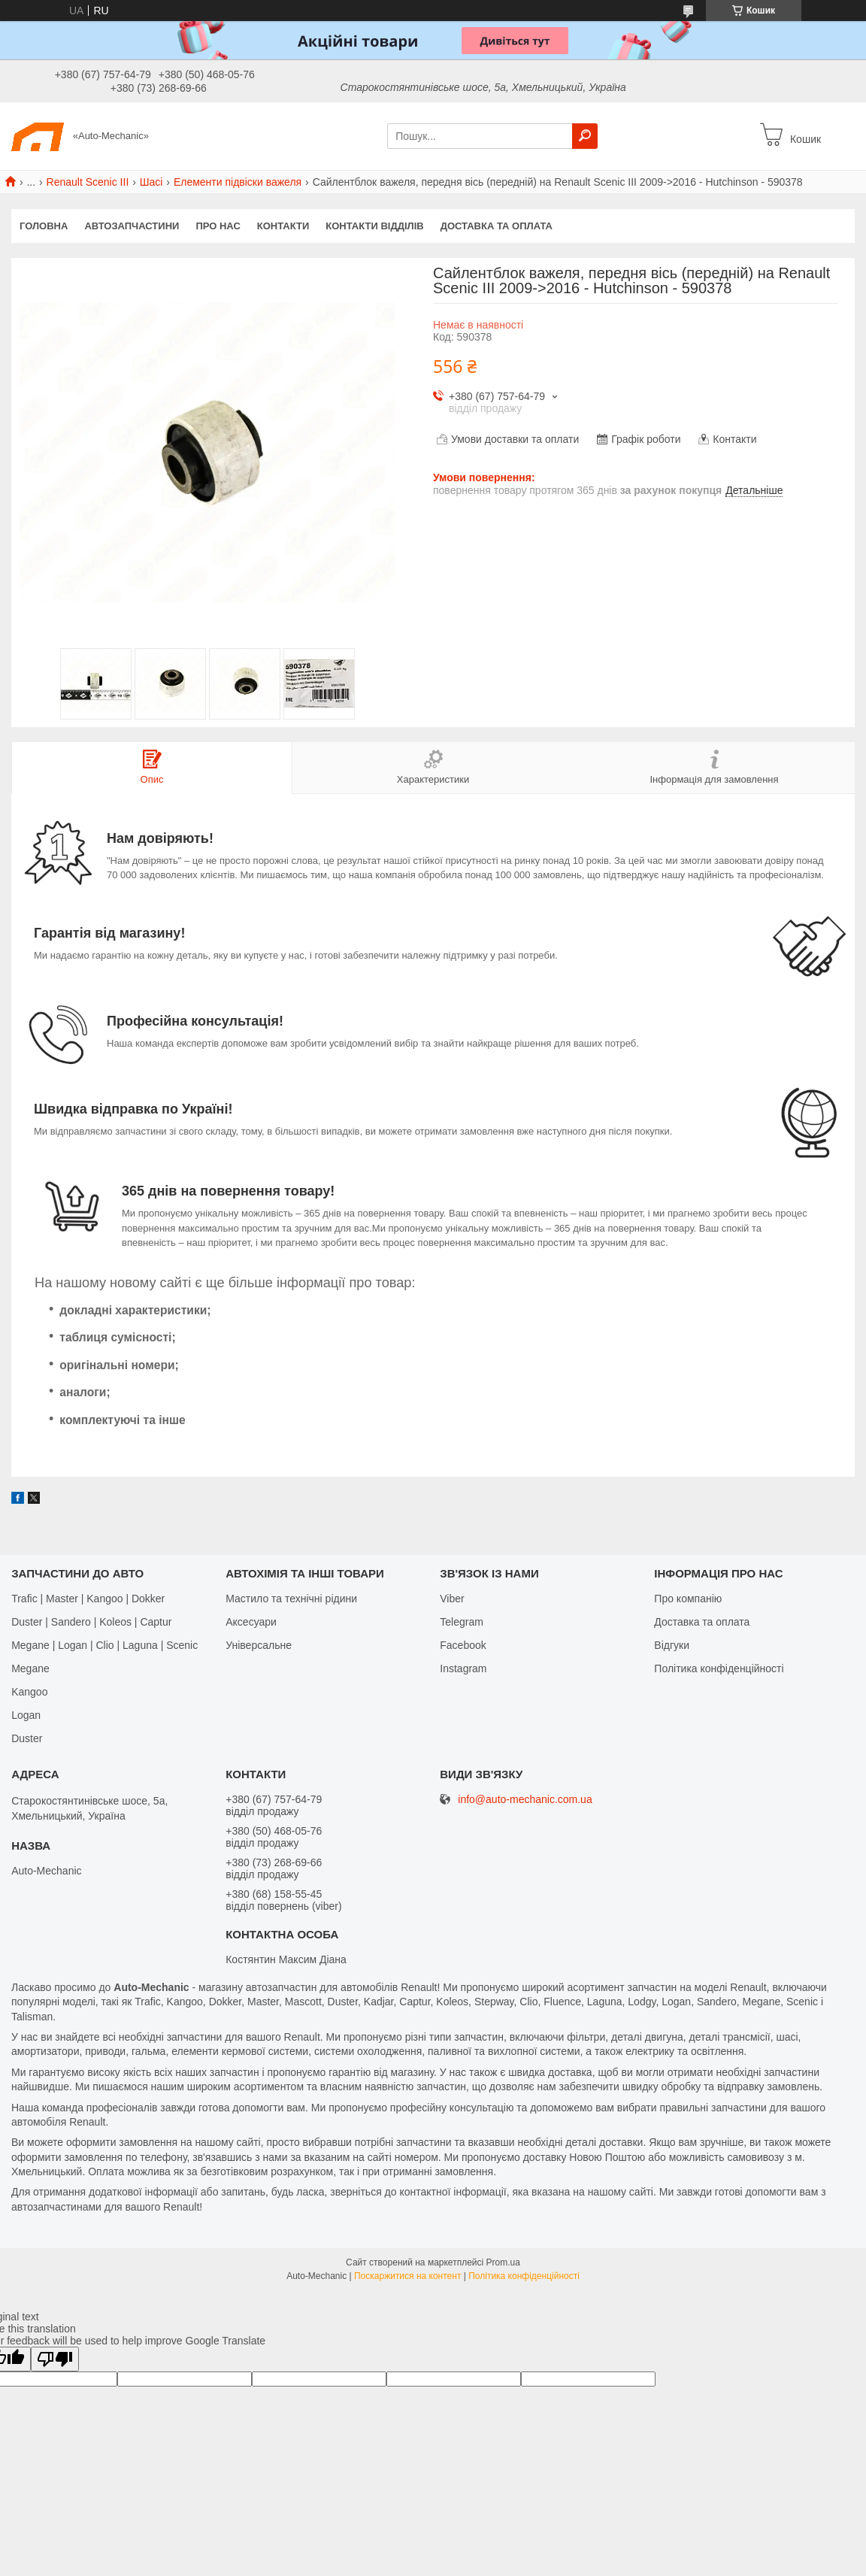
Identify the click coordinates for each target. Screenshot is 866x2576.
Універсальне (259, 1645)
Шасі (151, 182)
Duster (26, 1738)
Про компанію (688, 1599)
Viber (452, 1599)
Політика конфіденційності (718, 1668)
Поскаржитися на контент (407, 2276)
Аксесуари (251, 1622)
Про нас (217, 226)
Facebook (463, 1645)
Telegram (461, 1622)
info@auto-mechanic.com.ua (525, 1799)
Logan (26, 1715)
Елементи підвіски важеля (237, 182)
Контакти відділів (374, 226)
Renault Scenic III (88, 182)
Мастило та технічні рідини (291, 1599)
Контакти (283, 226)
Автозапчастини (131, 226)
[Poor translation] (55, 2359)
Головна (44, 226)
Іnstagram (463, 1668)
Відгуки (671, 1645)
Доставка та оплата (497, 226)
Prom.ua (503, 2262)
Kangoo (29, 1692)
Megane (30, 1668)
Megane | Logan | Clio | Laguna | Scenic (104, 1645)
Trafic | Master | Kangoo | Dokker (88, 1599)
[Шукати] (585, 136)
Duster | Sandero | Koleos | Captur (91, 1622)
